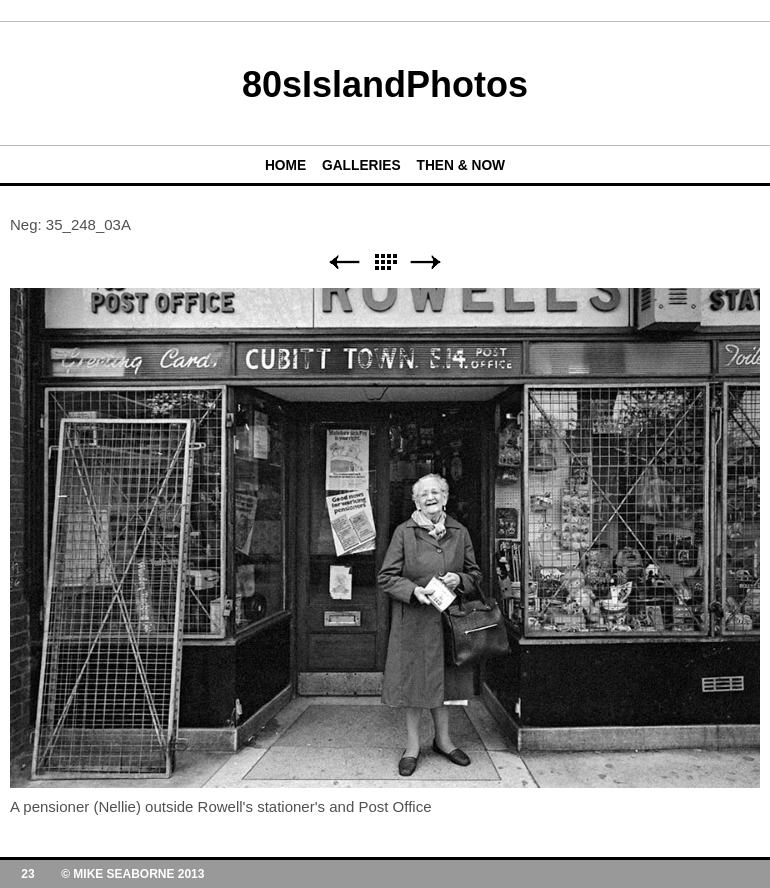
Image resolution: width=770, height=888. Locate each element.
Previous (344, 262)
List (385, 262)
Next (426, 262)
